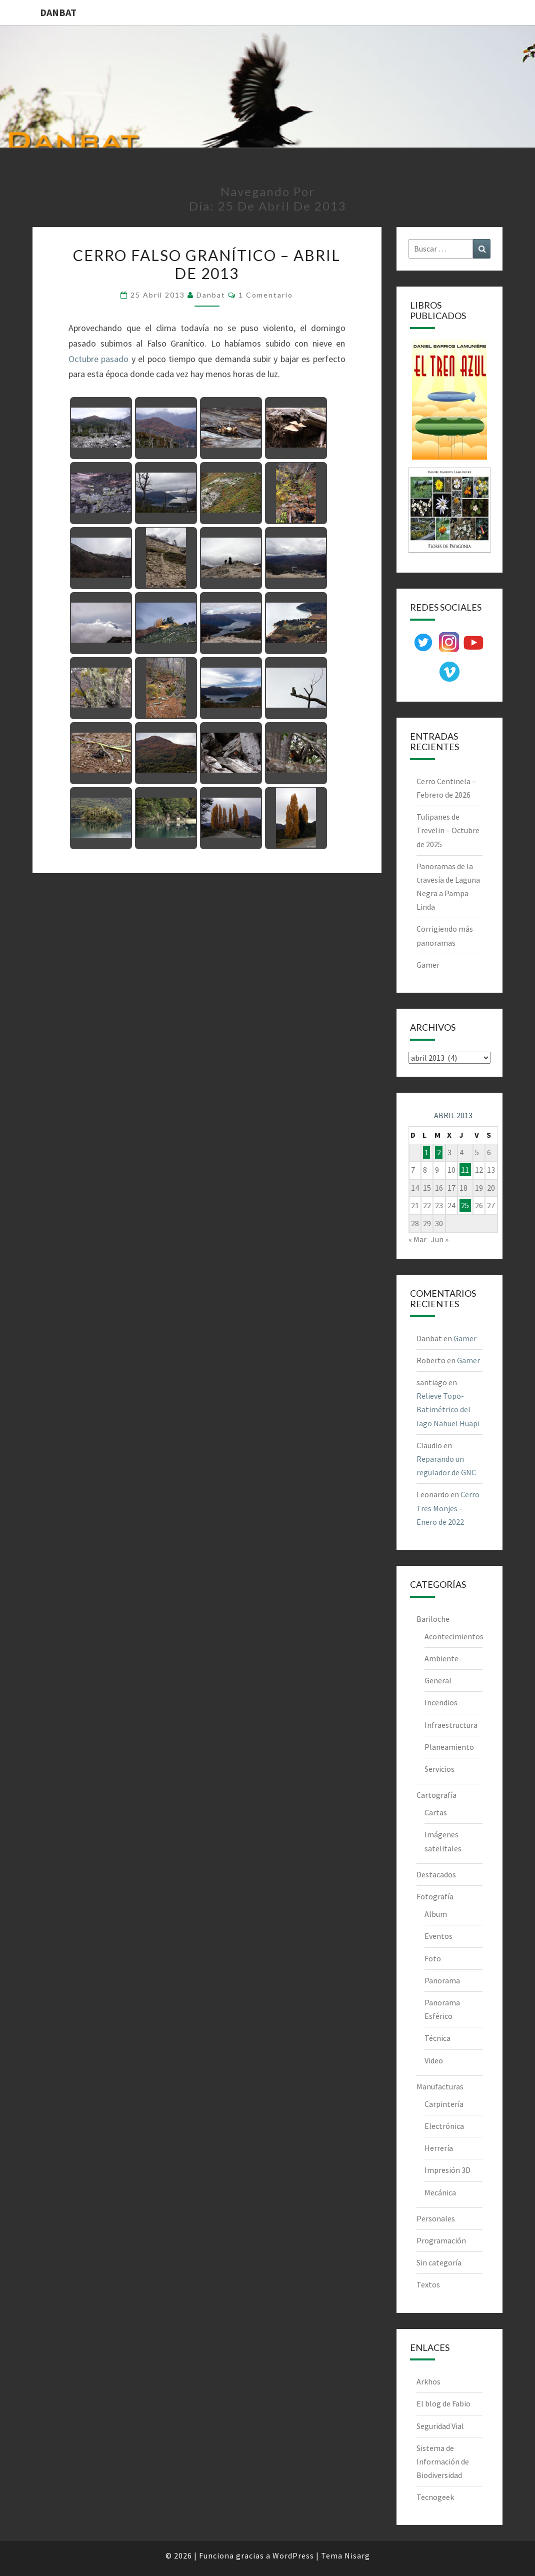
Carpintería (444, 2104)
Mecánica (440, 2192)
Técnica (437, 2038)
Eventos (438, 1936)
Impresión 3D (447, 2170)
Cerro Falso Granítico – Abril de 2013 (206, 264)
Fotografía (435, 1896)
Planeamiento (449, 1747)
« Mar (417, 1239)
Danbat (211, 295)
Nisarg (357, 2555)
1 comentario (265, 295)
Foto (432, 1958)
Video (433, 2060)
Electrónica (444, 2126)
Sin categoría (439, 2262)
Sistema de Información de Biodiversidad (442, 2461)
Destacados (436, 1874)
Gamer (428, 965)
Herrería (438, 2148)
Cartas (435, 1812)
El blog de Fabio (443, 2403)
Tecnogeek (435, 2497)
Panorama (442, 1980)
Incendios (441, 1702)
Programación (441, 2240)
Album (435, 1914)
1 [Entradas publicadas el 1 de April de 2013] (426, 1152)
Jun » (439, 1239)
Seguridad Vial (440, 2426)
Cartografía (436, 1795)
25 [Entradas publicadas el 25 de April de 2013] (465, 1205)
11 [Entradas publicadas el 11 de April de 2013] (465, 1170)
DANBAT (58, 12)
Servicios (439, 1769)
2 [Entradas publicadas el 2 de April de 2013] (439, 1152)
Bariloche (433, 1619)
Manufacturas (440, 2086)
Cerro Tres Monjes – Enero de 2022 (448, 1507)
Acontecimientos (454, 1636)
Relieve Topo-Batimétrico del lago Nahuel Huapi (448, 1409)
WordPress (293, 2555)
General (438, 1680)
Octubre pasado (98, 359)
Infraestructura (451, 1725)
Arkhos (428, 2381)
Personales (435, 2218)
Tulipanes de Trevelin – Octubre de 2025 (448, 830)
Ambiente (441, 1658)
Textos (428, 2284)
